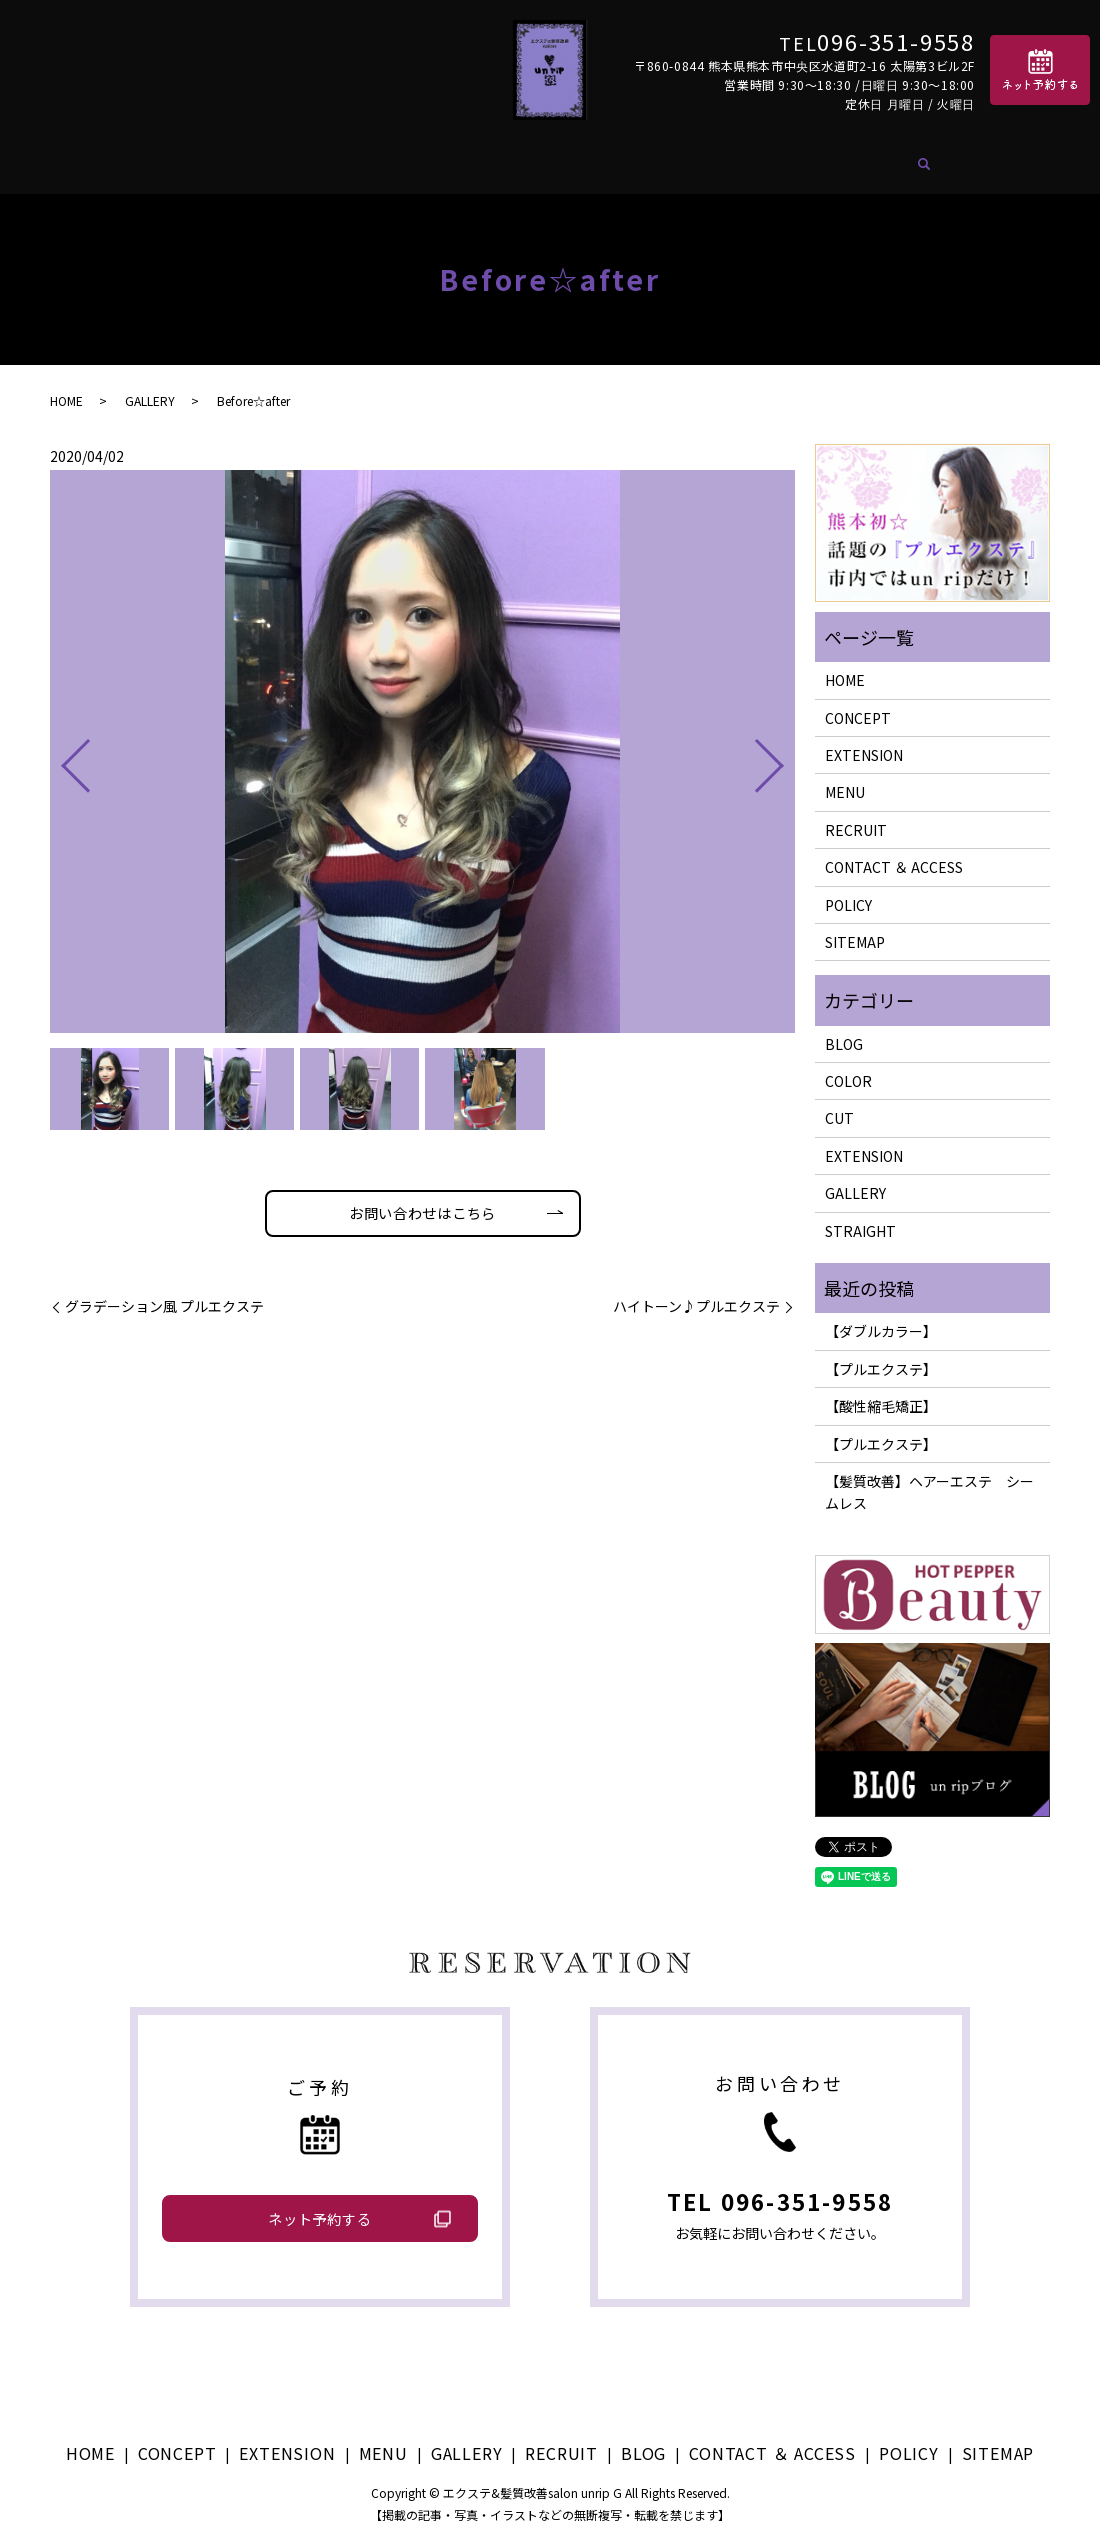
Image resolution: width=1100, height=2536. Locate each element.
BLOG (717, 158)
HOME (156, 158)
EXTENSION (356, 158)
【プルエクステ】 (881, 1357)
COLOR (848, 1069)
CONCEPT (244, 158)
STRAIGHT (860, 1219)
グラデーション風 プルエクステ (164, 1300)
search (965, 159)
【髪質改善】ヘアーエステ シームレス (929, 1480)
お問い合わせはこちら (423, 1204)
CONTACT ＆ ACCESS (850, 158)
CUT (839, 1107)
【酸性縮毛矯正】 (881, 1395)
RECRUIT (634, 158)
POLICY (848, 893)
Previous (59, 745)
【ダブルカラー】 (881, 1320)
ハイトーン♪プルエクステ (696, 1300)
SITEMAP (855, 930)
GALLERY (537, 158)
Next (786, 745)
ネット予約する (320, 2207)
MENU (454, 158)
